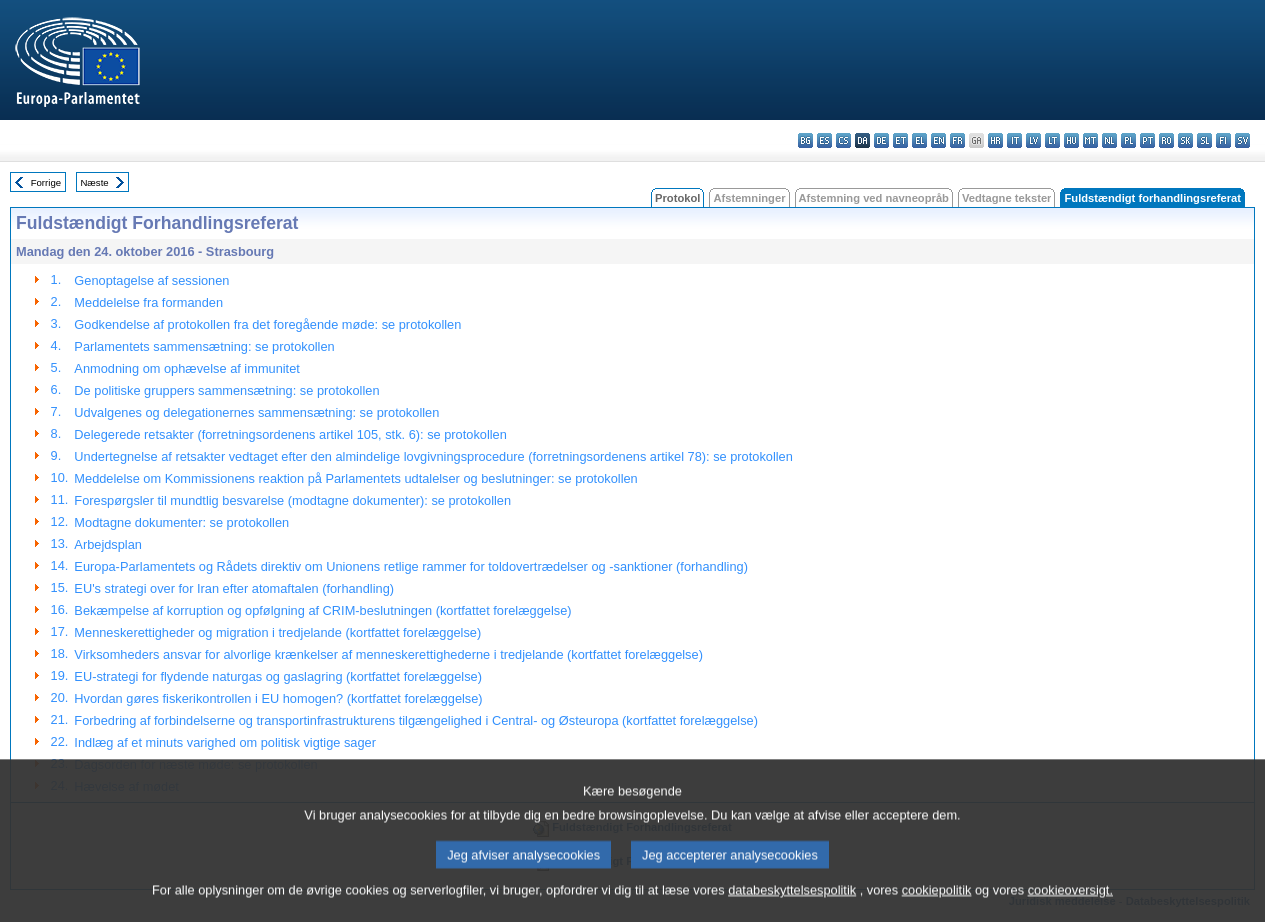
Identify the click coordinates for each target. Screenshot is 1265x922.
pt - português (1147, 140)
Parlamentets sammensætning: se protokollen (204, 346)
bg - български (805, 140)
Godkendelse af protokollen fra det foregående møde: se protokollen (267, 324)
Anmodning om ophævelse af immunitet (186, 368)
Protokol (677, 198)
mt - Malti (1090, 140)
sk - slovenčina (1185, 140)
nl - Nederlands (1109, 140)
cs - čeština (843, 140)
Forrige (46, 182)
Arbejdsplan (108, 544)
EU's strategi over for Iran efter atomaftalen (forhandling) (234, 588)
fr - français (957, 140)
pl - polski (1128, 140)
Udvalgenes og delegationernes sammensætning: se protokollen (256, 412)
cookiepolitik (937, 904)
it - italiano (1014, 140)
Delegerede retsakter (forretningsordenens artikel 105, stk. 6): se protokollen (290, 434)
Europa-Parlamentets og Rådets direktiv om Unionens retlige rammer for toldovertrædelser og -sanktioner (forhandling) (411, 566)
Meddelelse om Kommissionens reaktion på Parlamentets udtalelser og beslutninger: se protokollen (355, 478)
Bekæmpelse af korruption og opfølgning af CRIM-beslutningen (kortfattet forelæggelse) (322, 610)
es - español (824, 140)
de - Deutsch (881, 140)
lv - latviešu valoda (1033, 140)
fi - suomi (1223, 140)
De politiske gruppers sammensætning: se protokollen (226, 390)
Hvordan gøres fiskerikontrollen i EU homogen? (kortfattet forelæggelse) (278, 698)
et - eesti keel (900, 140)
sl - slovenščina (1204, 140)
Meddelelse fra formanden (148, 302)
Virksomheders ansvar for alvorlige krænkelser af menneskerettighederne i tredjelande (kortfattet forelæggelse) (388, 654)
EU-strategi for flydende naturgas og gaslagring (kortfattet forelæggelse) (278, 676)
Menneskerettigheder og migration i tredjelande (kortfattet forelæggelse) (277, 632)
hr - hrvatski (995, 140)
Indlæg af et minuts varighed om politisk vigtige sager (225, 742)
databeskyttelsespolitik (792, 904)
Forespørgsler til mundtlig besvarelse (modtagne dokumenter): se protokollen (292, 500)
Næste (94, 182)
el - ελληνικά (919, 140)
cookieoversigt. (1070, 904)
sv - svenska (1242, 140)
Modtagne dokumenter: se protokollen (181, 522)
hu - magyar (1071, 140)
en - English (938, 140)
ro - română (1166, 140)
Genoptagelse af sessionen (151, 280)
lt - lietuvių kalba (1052, 140)
